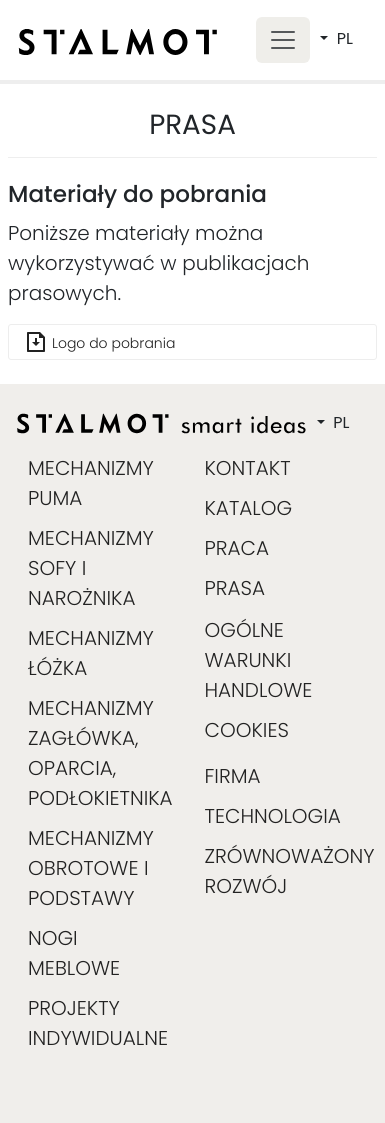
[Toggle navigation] (283, 40)
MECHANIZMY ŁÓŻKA (91, 653)
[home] (118, 42)
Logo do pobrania (113, 343)
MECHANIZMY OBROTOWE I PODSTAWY (91, 868)
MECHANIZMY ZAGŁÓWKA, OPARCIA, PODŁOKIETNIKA (97, 753)
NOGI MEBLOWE (74, 953)
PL (343, 38)
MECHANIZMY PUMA (91, 483)
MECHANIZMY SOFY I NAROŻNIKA (91, 568)
